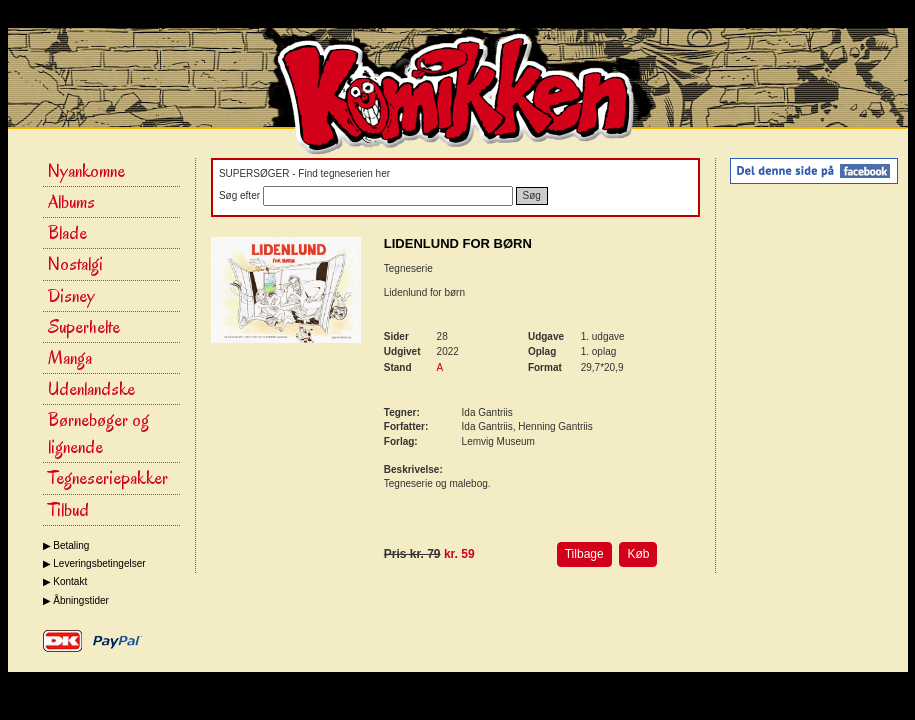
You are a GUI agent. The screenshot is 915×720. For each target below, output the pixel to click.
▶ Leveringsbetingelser (94, 563)
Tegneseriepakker (108, 478)
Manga (70, 358)
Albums (71, 202)
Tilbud (68, 510)
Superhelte (84, 327)
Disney (71, 296)
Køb (638, 554)
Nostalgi (75, 264)
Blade (67, 233)
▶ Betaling (66, 545)
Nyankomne (86, 171)
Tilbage (584, 554)
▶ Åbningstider (76, 600)
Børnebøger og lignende (98, 433)
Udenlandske (91, 389)
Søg (532, 195)
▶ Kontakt (65, 581)
